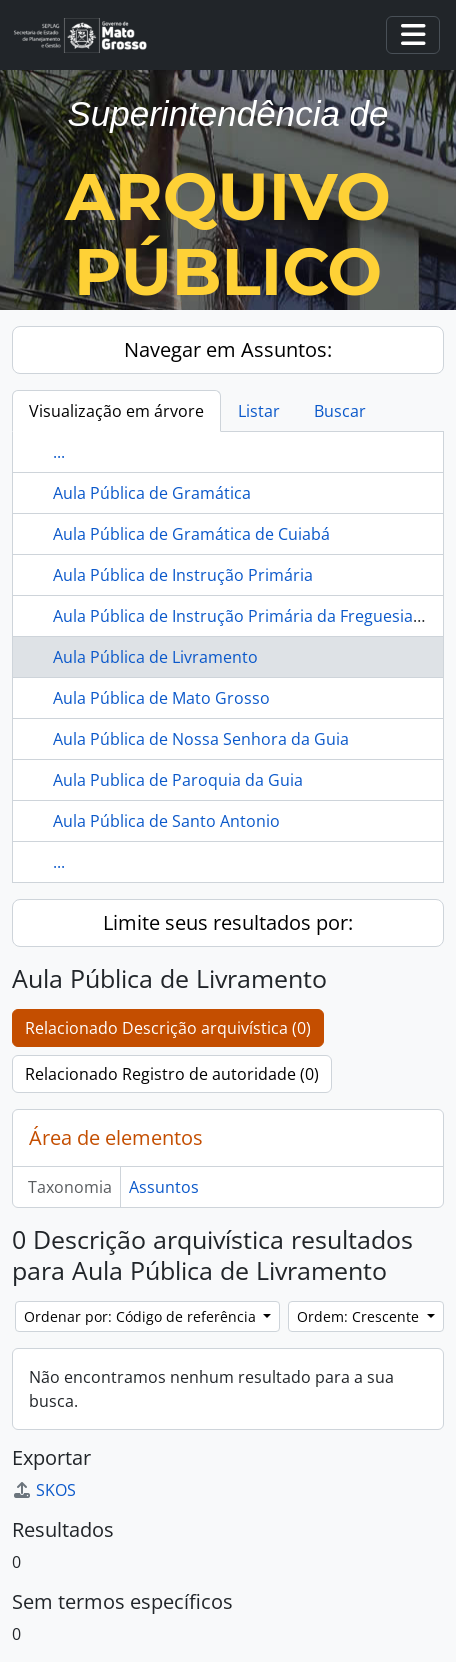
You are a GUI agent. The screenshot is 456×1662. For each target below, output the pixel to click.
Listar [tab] (259, 411)
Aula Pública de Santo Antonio (166, 821)
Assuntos (164, 1187)
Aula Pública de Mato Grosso (161, 698)
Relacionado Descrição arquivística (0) (168, 1028)
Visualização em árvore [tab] (116, 411)
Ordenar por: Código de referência (142, 1316)
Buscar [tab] (340, 411)
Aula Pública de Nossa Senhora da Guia (201, 739)
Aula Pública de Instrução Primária (183, 575)
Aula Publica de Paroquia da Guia (178, 780)
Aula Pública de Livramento (155, 657)
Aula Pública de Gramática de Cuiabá (191, 534)
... (59, 452)
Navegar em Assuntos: (228, 349)
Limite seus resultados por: (228, 922)
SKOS (44, 1490)
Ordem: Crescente (360, 1316)
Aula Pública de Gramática (152, 493)
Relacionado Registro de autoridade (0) (172, 1074)
